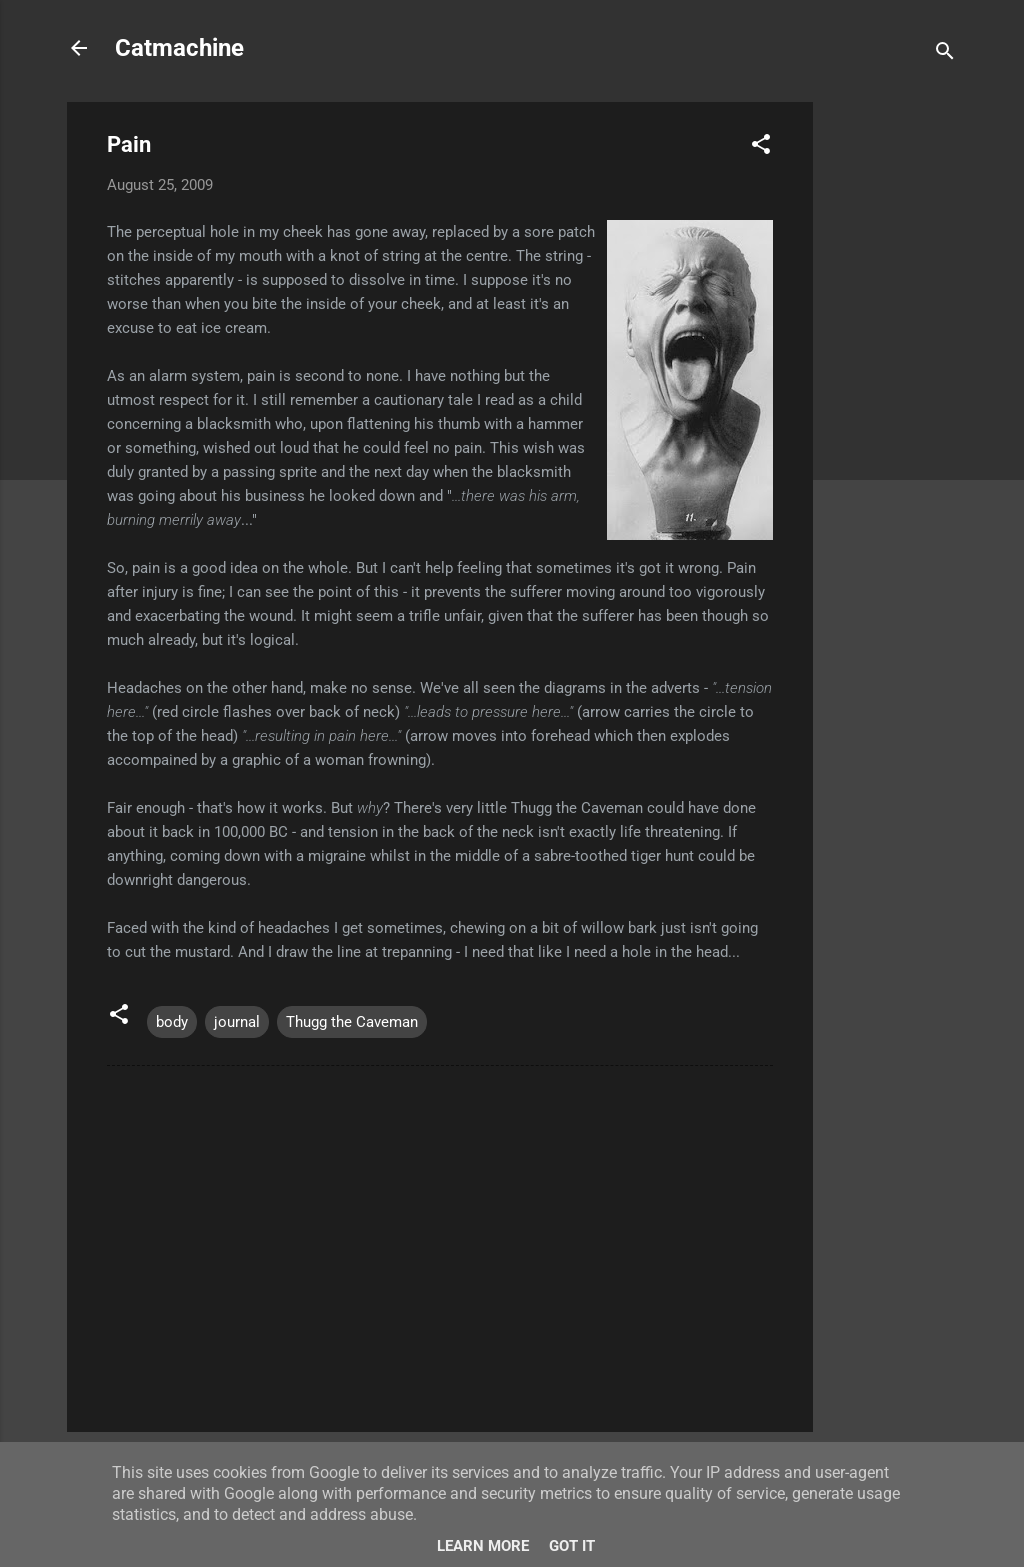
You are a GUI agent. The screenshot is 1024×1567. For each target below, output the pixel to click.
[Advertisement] (893, 402)
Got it (572, 1546)
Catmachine (179, 48)
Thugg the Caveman (352, 1022)
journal (237, 1022)
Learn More (483, 1546)
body (172, 1022)
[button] (761, 147)
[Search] (945, 54)
